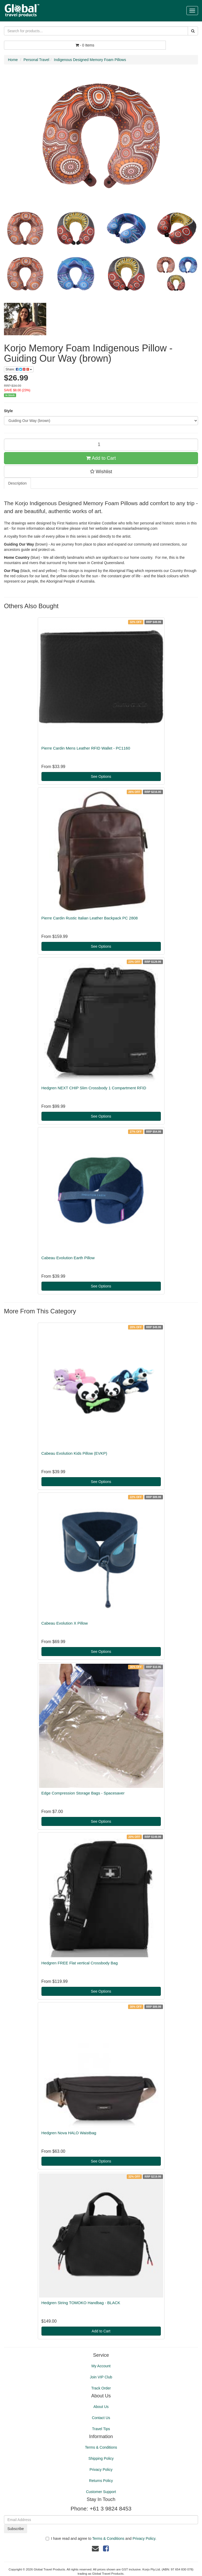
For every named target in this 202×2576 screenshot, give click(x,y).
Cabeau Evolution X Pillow (64, 1623)
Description (17, 483)
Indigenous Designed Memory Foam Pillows (90, 60)
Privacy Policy (101, 2469)
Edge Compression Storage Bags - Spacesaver (83, 1793)
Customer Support (101, 2492)
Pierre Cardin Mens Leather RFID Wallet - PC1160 (85, 748)
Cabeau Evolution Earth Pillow (68, 1258)
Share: (19, 369)
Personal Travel (36, 60)
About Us (101, 2407)
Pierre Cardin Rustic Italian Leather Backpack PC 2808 (89, 918)
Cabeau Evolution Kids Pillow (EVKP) (74, 1453)
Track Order (101, 2388)
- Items (85, 45)
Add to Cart (101, 458)
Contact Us (101, 2418)
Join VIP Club (101, 2377)
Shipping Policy (101, 2458)
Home (13, 60)
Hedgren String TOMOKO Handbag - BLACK (80, 2302)
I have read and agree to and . (101, 2538)
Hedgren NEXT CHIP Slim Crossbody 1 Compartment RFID (93, 1088)
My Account (100, 2366)
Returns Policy (101, 2481)
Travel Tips (101, 2429)
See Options (101, 776)
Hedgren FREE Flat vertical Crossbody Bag (79, 1963)
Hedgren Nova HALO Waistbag (68, 2133)
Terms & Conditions (101, 2447)
